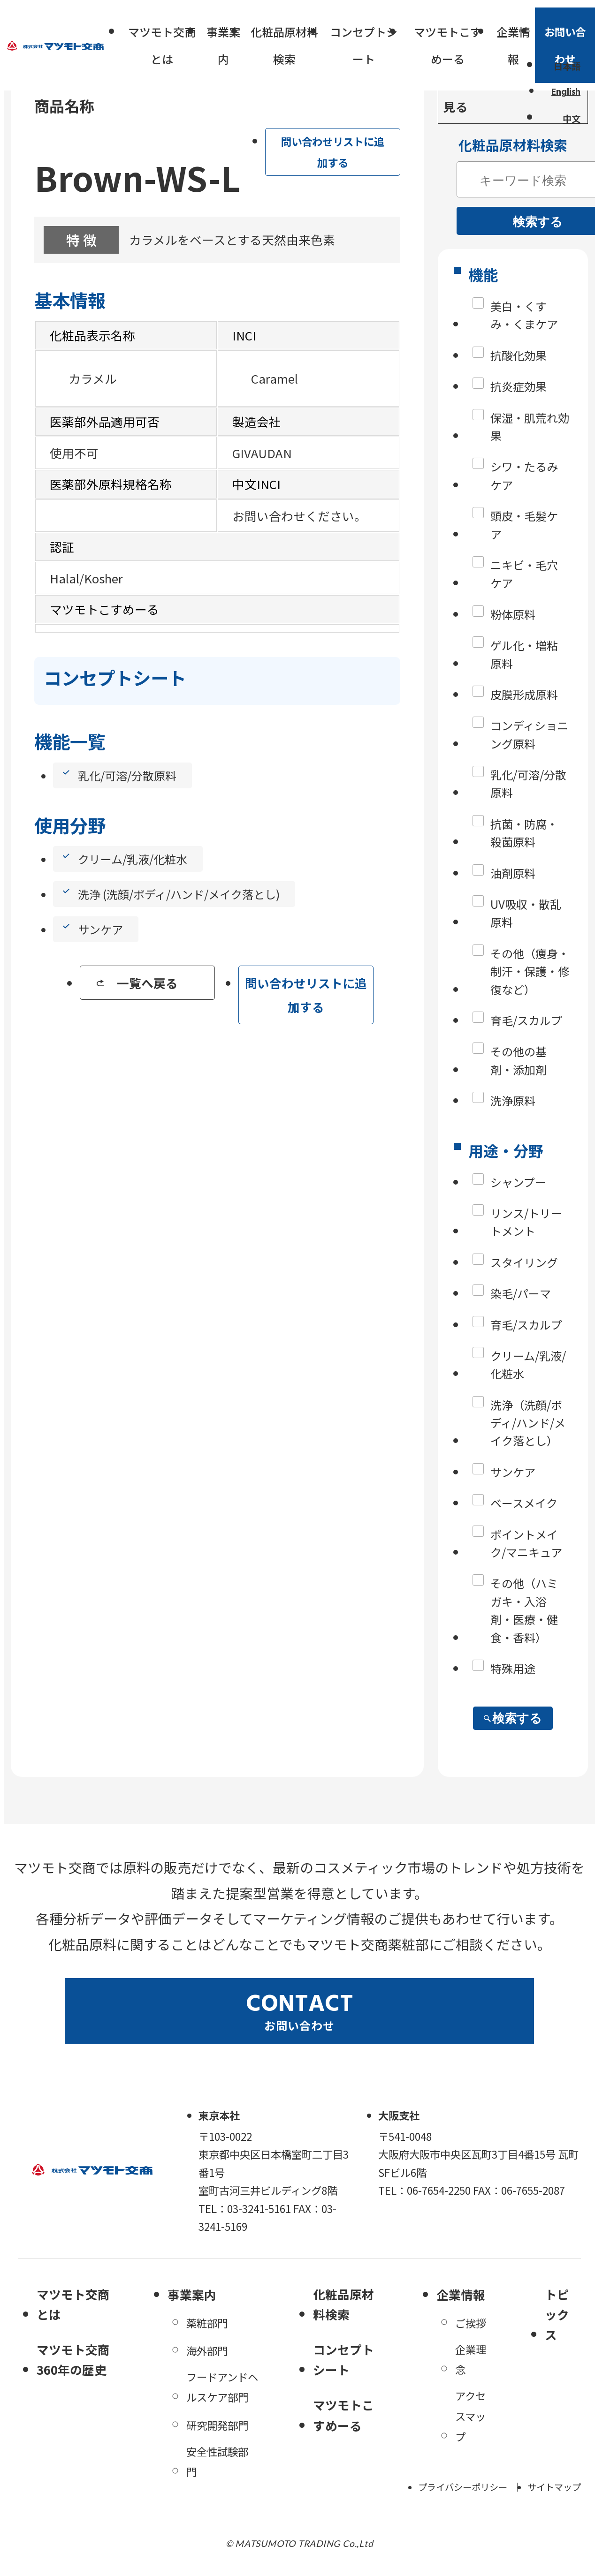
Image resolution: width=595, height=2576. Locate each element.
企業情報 (513, 45)
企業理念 (470, 2359)
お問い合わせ (565, 45)
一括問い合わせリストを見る (510, 94)
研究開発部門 (217, 2424)
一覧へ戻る (147, 982)
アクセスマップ (470, 2415)
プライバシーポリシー (462, 2486)
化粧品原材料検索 (284, 45)
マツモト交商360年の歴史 (73, 2359)
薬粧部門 (207, 2322)
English (565, 92)
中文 (571, 118)
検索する (513, 1718)
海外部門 (207, 2350)
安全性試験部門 (217, 2461)
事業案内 (223, 45)
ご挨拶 (470, 2322)
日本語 (567, 66)
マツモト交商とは (162, 45)
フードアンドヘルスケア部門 (222, 2386)
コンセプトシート (363, 45)
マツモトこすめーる (447, 45)
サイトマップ (554, 2486)
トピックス (557, 2314)
